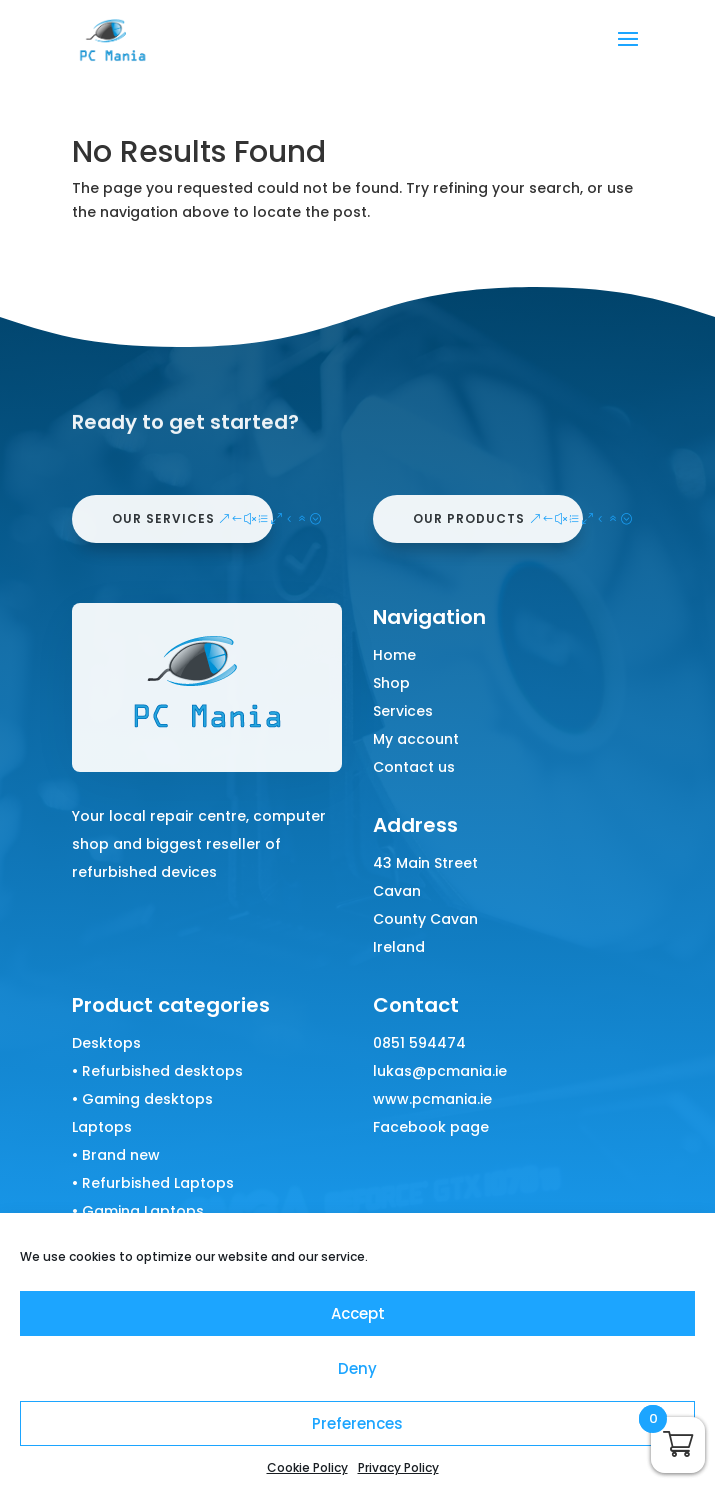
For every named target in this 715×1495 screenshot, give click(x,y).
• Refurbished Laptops (153, 1183)
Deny (357, 1368)
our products (469, 518)
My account (416, 739)
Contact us (414, 767)
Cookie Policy (307, 1467)
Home (394, 655)
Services (403, 711)
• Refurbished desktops (157, 1071)
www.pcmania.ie (432, 1099)
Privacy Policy (398, 1467)
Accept (358, 1313)
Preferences (357, 1423)
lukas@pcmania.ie (440, 1071)
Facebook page (431, 1127)
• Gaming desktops (142, 1099)
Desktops (106, 1043)
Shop (391, 683)
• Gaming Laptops (138, 1211)
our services (163, 518)
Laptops (102, 1127)
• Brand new (116, 1155)
